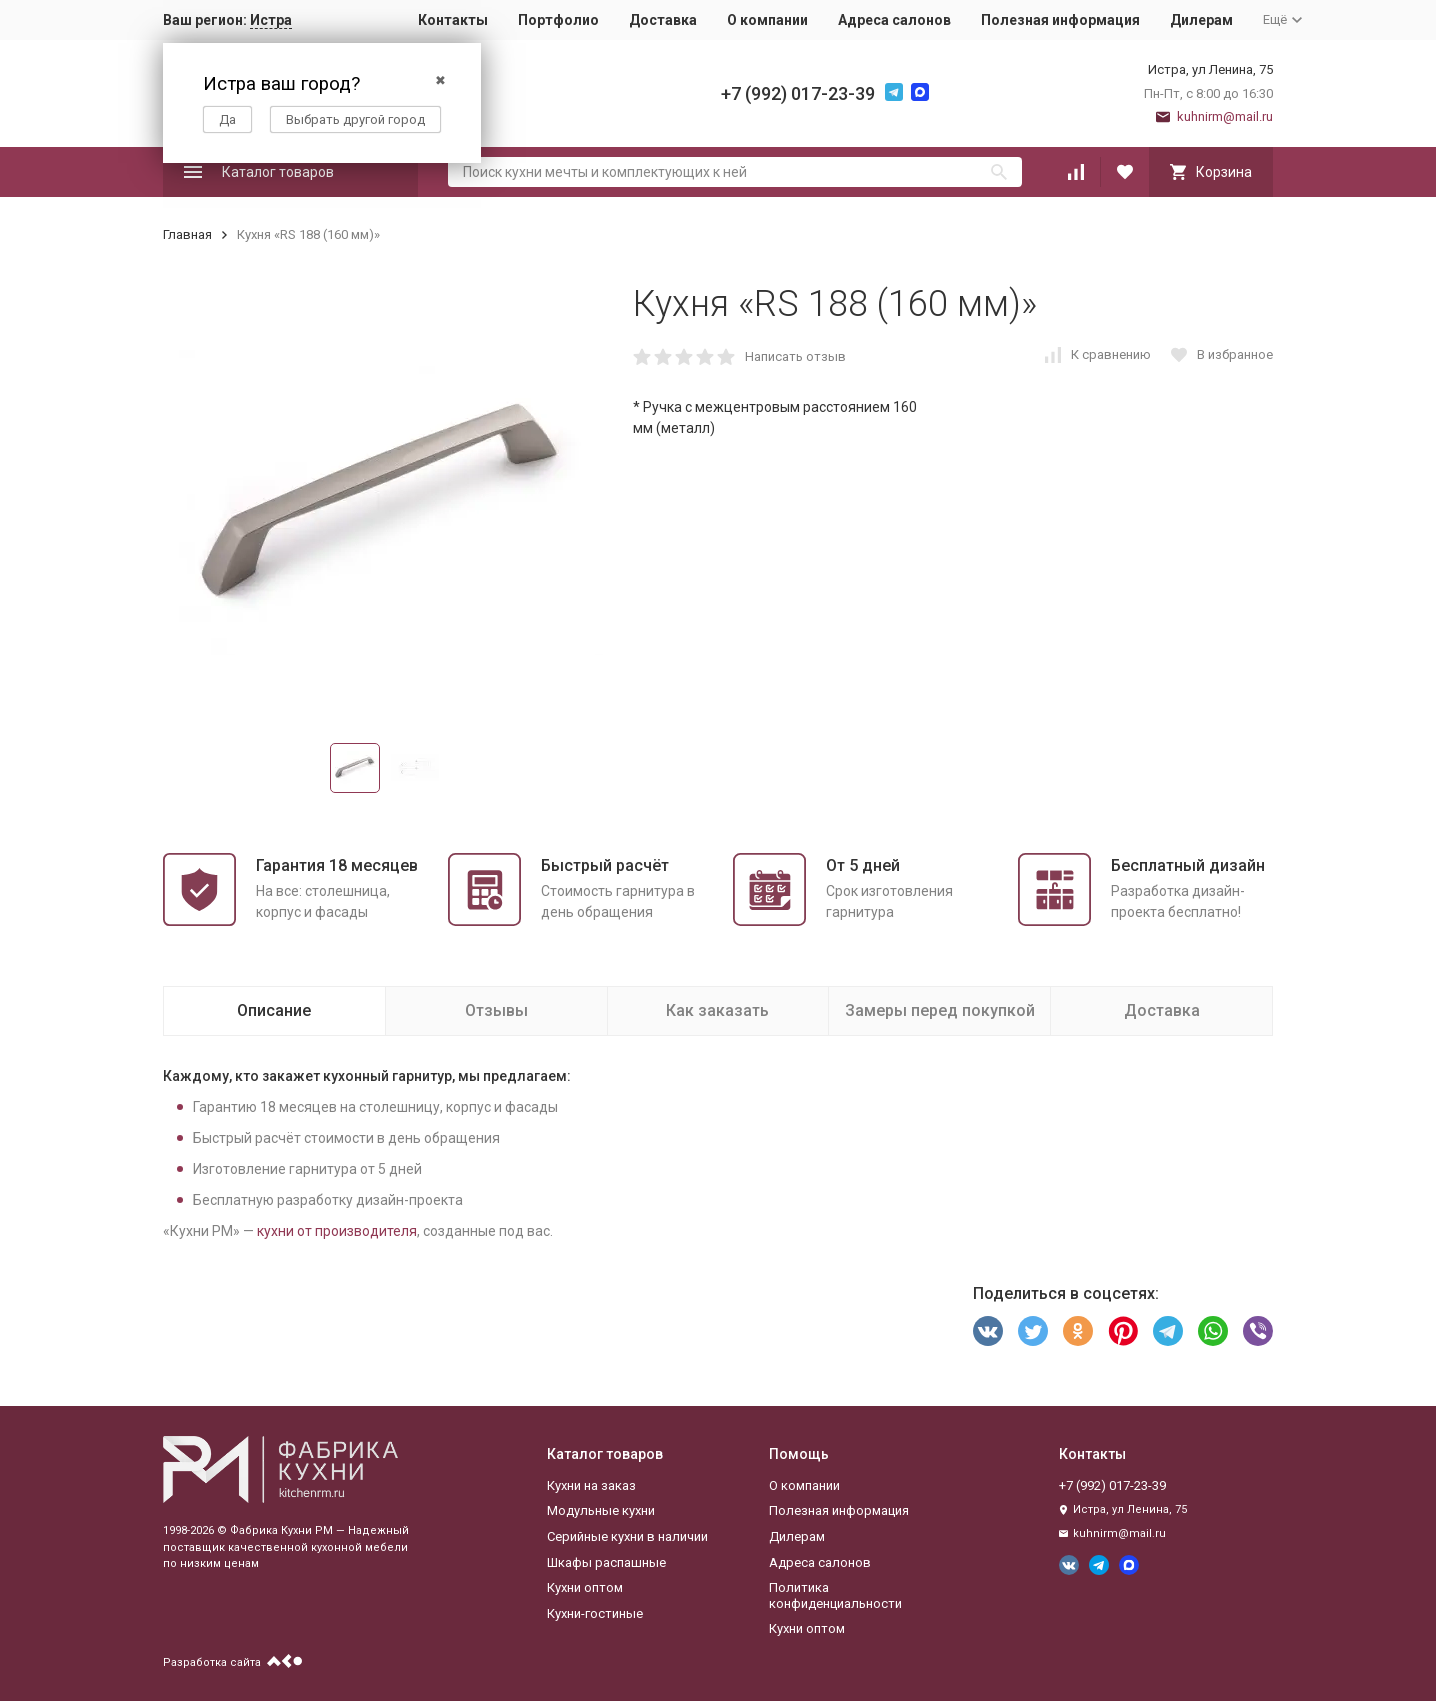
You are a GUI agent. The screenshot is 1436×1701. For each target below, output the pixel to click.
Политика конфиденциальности (835, 1595)
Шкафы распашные (606, 1562)
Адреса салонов (894, 20)
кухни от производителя (337, 1231)
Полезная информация (1060, 20)
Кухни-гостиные (595, 1613)
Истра (271, 20)
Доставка (663, 20)
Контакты (453, 20)
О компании (767, 20)
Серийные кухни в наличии (627, 1536)
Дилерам (1201, 20)
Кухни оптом (585, 1587)
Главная (187, 234)
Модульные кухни (601, 1510)
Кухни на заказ (591, 1485)
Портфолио (558, 20)
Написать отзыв (795, 356)
